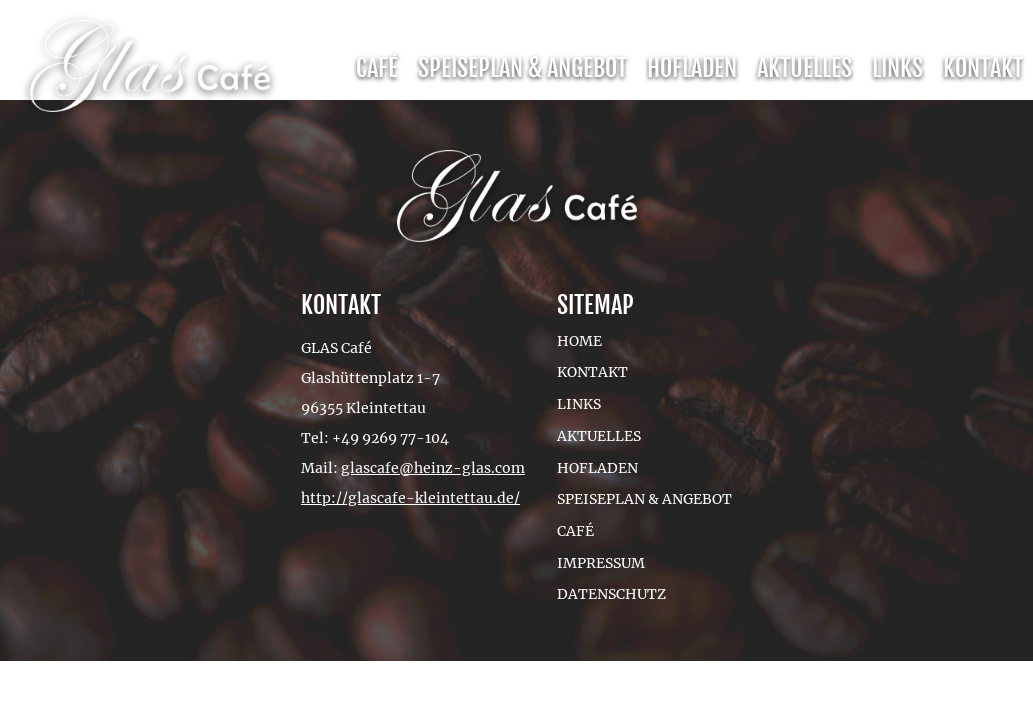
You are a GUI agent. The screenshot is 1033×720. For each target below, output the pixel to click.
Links (897, 68)
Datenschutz (611, 594)
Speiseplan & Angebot (522, 68)
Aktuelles (804, 68)
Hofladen (692, 68)
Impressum (601, 563)
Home (579, 341)
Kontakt (983, 68)
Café (377, 68)
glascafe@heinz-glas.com (433, 468)
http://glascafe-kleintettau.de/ (410, 498)
